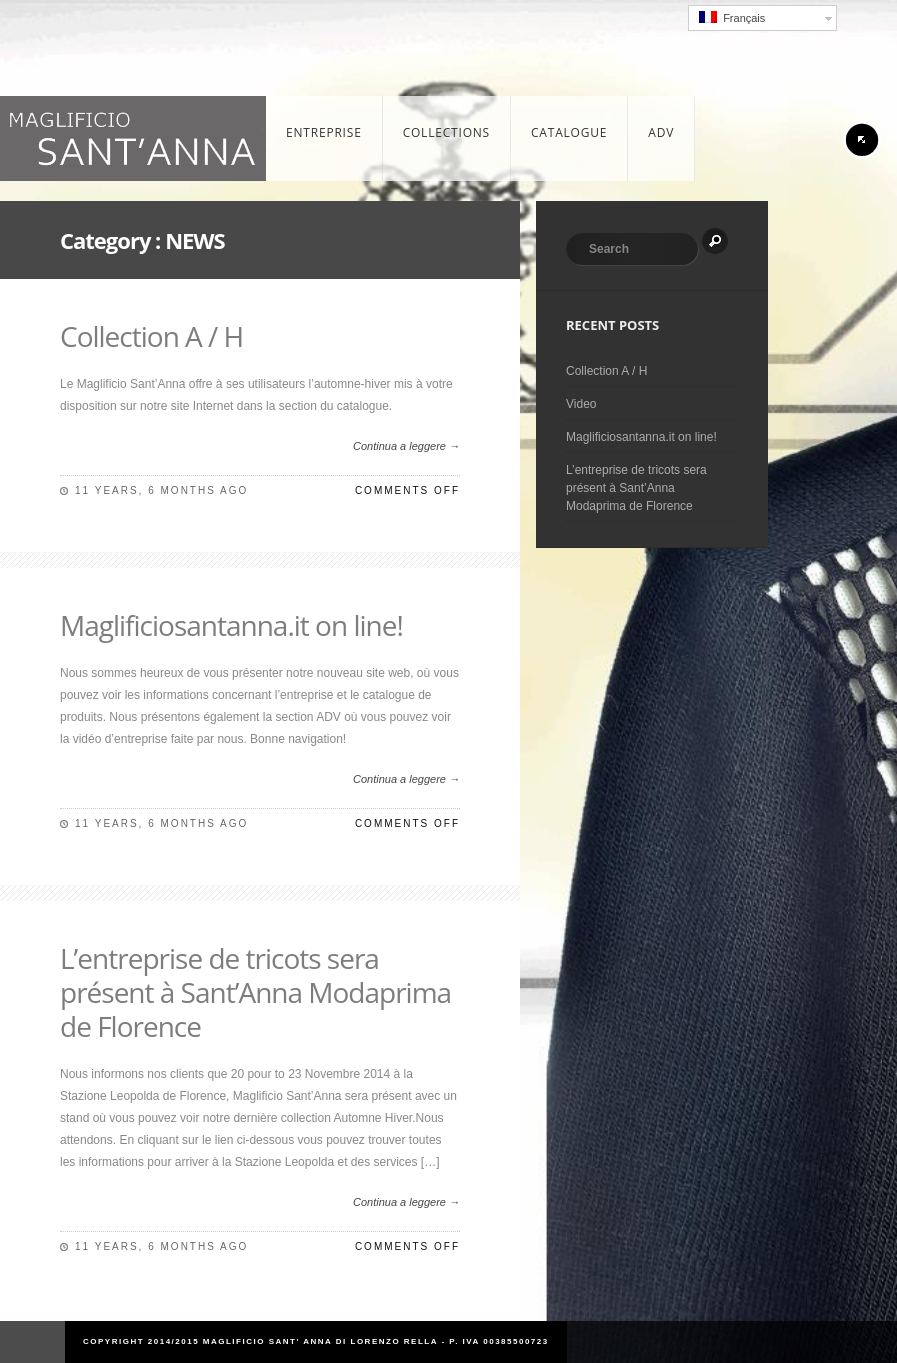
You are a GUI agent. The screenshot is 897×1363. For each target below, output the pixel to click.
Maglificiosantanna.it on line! (231, 625)
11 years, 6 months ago (161, 490)
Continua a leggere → (406, 446)
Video (581, 404)
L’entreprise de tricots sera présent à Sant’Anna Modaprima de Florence (255, 992)
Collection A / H (151, 336)
